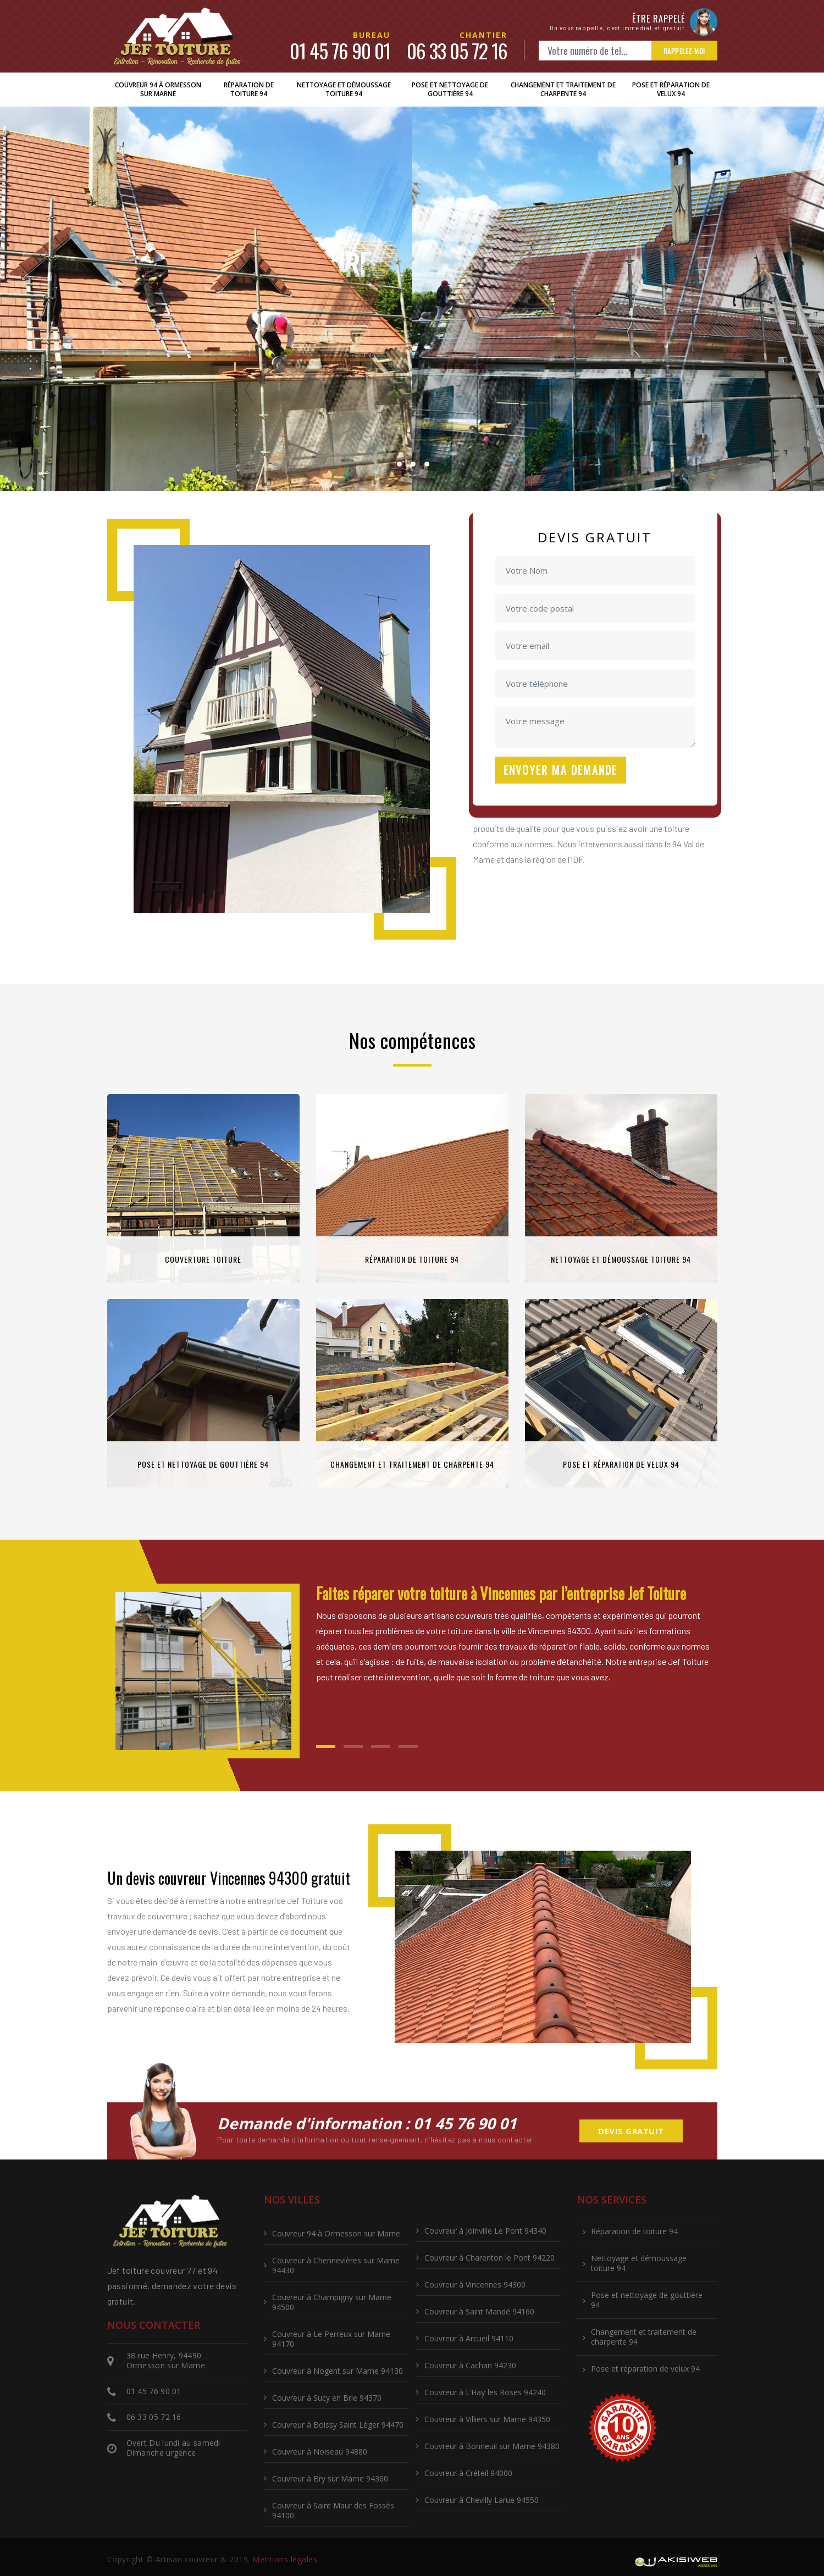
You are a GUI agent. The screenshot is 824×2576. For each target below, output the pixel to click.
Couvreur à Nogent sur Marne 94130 (337, 2371)
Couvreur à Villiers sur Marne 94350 (487, 2419)
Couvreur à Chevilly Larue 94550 (481, 2500)
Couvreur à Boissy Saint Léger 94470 (337, 2424)
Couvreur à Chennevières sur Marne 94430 (336, 2265)
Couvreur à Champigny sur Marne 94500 (331, 2302)
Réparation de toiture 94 (249, 89)
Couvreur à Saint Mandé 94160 (479, 2311)
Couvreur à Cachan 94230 (470, 2365)
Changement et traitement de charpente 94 (563, 89)
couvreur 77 (173, 2270)
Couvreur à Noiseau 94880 (319, 2451)
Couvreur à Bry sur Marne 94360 (330, 2478)
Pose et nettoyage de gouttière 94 (450, 89)
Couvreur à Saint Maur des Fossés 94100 (333, 2510)
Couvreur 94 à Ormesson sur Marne (158, 89)
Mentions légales (284, 2559)
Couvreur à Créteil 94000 (468, 2473)
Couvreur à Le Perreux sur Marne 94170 (331, 2339)
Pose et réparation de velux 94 (671, 89)
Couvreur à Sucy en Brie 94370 (326, 2397)
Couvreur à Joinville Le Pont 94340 (485, 2230)
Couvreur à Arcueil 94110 (468, 2338)
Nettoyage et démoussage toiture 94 (344, 89)
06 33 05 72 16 (457, 50)
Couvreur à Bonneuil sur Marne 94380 (492, 2446)
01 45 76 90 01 (340, 50)
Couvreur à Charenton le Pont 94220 (489, 2257)
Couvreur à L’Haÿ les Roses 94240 (485, 2392)
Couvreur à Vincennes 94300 (475, 2284)
